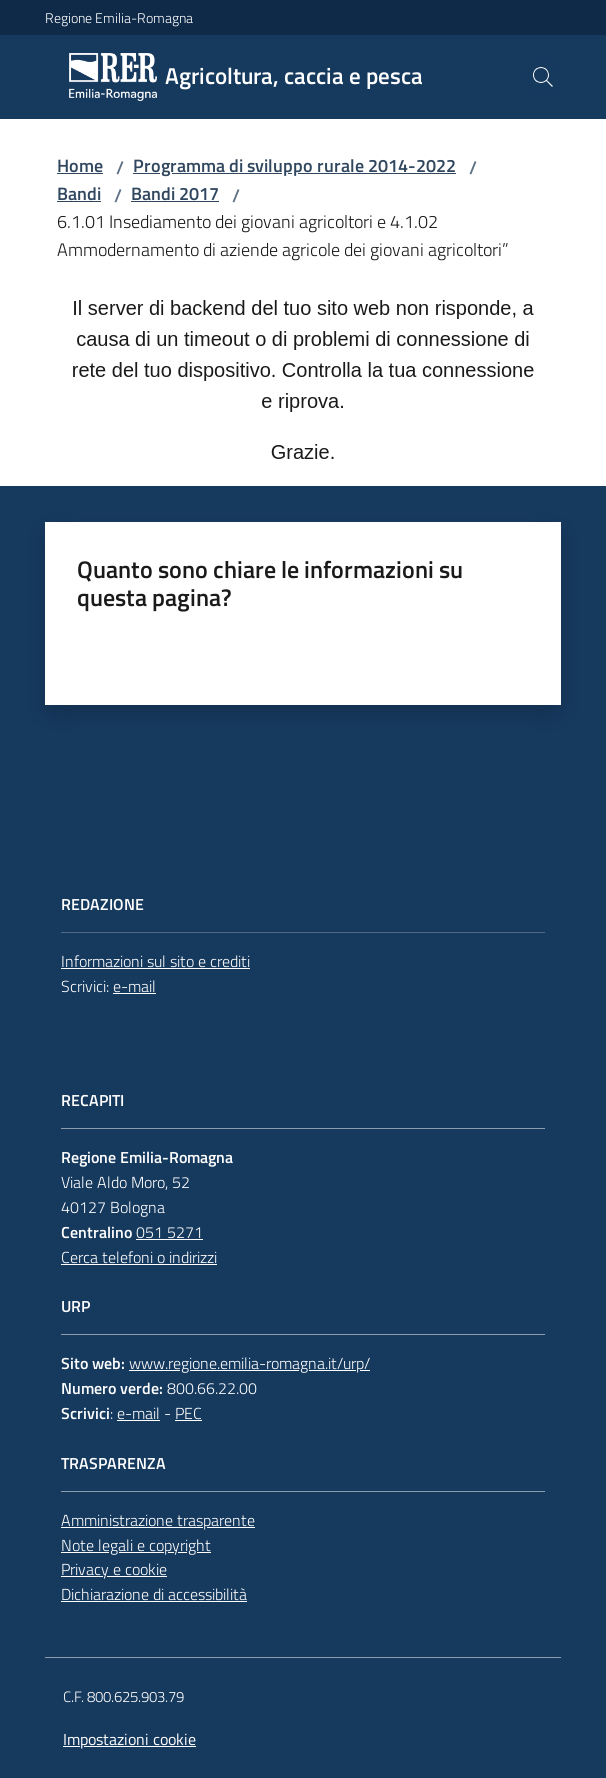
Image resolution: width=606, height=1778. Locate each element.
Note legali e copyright (136, 1545)
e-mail (134, 986)
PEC (188, 1413)
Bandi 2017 (175, 193)
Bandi (79, 193)
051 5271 (169, 1232)
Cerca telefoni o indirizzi (139, 1257)
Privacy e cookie (114, 1569)
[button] (543, 77)
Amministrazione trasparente (158, 1520)
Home (80, 165)
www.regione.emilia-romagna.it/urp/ (249, 1363)
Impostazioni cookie (129, 1739)
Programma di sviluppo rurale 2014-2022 (294, 165)
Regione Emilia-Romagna (119, 17)
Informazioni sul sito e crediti (155, 961)
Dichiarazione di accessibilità (154, 1594)
